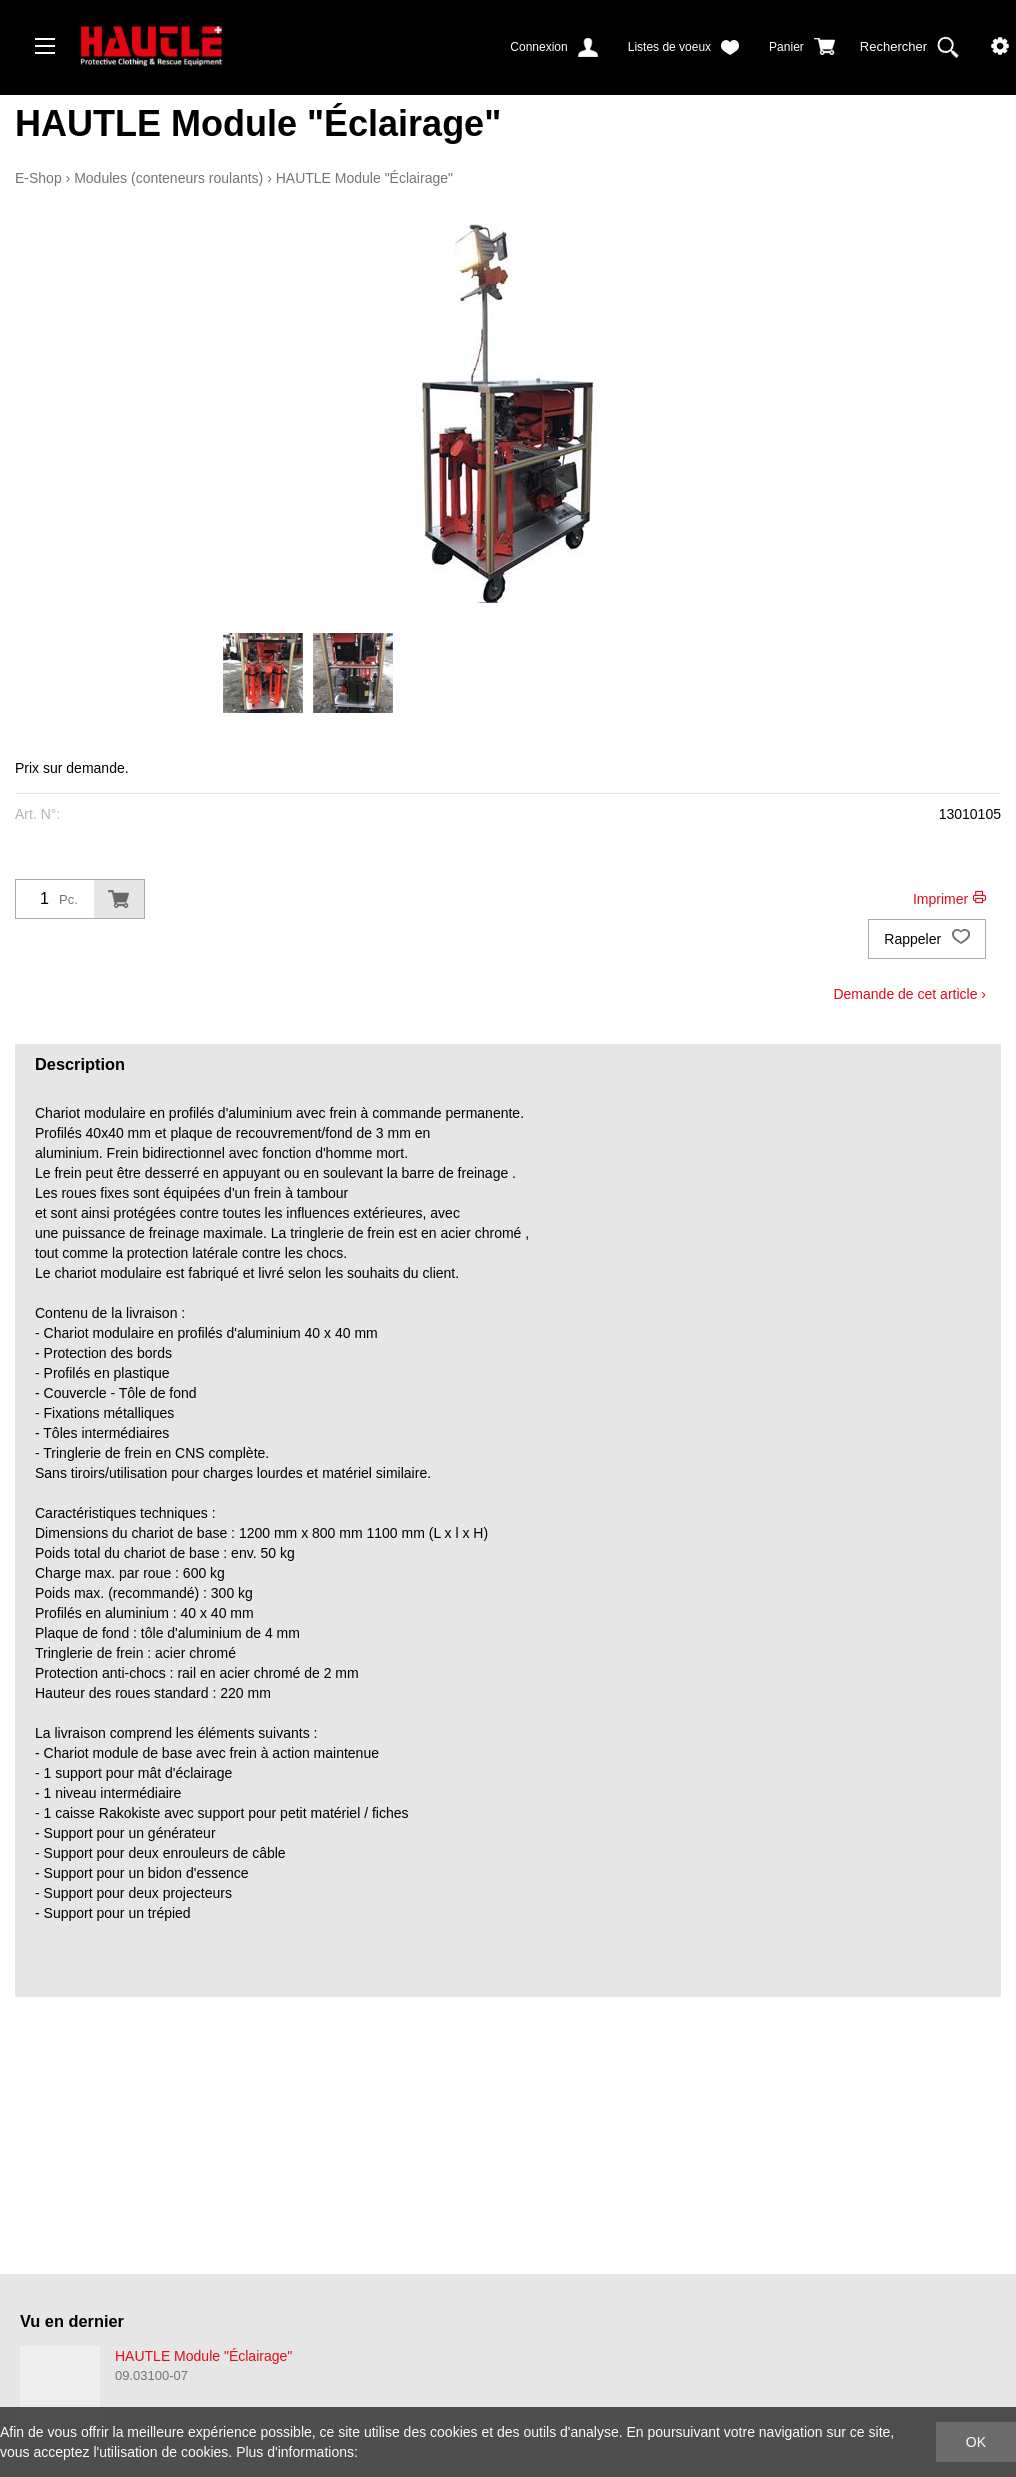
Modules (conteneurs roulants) (168, 178)
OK (976, 2442)
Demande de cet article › (909, 994)
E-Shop (38, 178)
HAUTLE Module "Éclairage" (364, 178)
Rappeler (927, 939)
